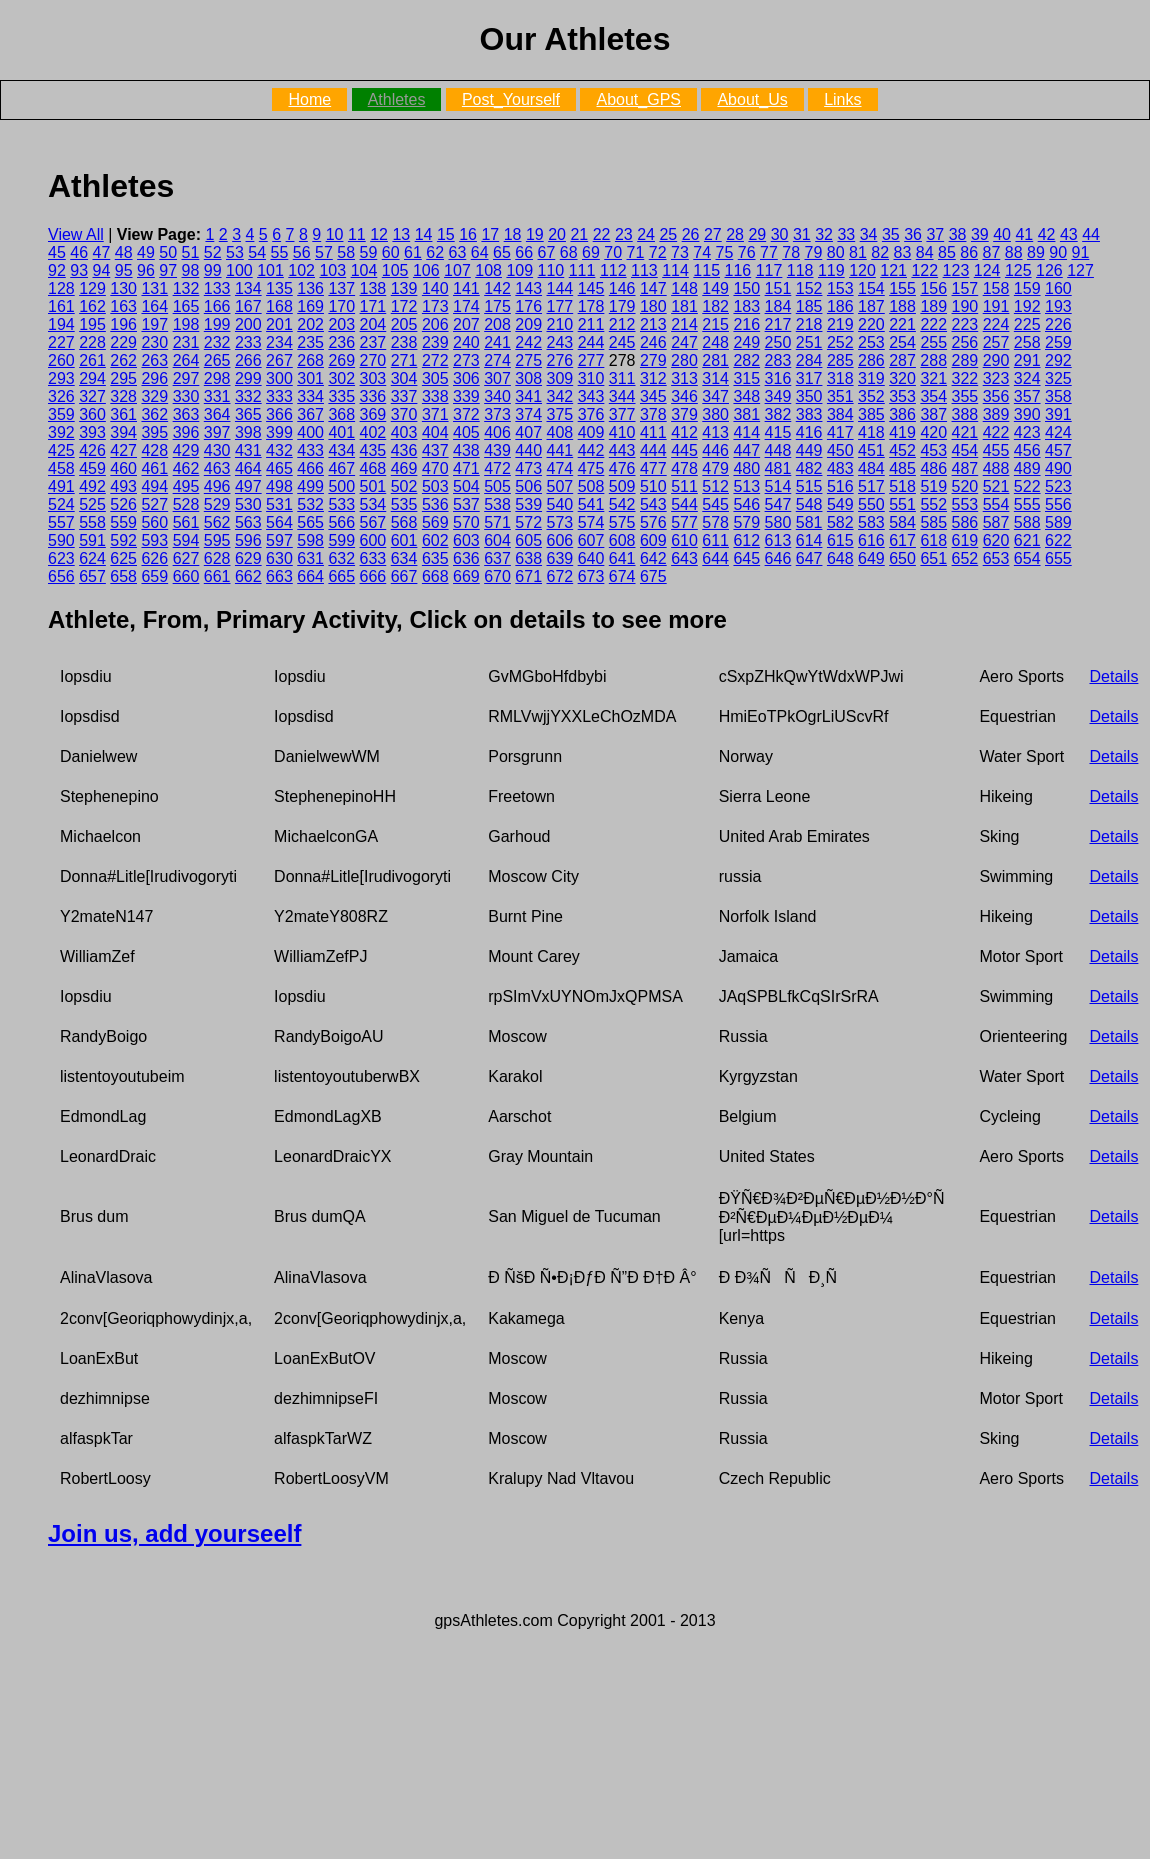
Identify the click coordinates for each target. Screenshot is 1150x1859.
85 (947, 252)
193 (1058, 306)
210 (560, 324)
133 (217, 288)
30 (780, 234)
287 (902, 360)
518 (902, 486)
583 (871, 522)
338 (435, 396)
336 (373, 396)
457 (1058, 450)
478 (684, 468)
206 (435, 324)
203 (341, 324)
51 (191, 252)
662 (248, 576)
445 (684, 450)
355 (965, 396)
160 (1058, 288)
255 (933, 342)
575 (622, 522)
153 (840, 288)
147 (653, 288)
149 (715, 288)
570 (466, 522)
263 (154, 360)
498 (279, 486)
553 (965, 504)
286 (871, 360)
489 (1027, 468)
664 (310, 576)
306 (466, 378)
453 (933, 450)
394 (123, 432)
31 (802, 234)
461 (154, 468)
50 (168, 252)
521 (996, 486)
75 (725, 252)
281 (715, 360)
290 (996, 360)
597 (279, 540)
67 (547, 252)
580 (778, 522)
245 (622, 342)
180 (653, 306)
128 (61, 288)
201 (279, 324)
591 (92, 540)
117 (769, 270)
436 (404, 450)
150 (746, 288)
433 (310, 450)
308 (528, 378)
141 (466, 288)
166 (217, 306)
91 (1081, 252)
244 (591, 342)
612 (746, 540)
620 (996, 540)
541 (591, 504)
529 (217, 504)
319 (871, 378)
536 (435, 504)
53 (235, 252)
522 (1027, 486)
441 (560, 450)
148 (684, 288)
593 (154, 540)
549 (840, 504)
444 (653, 450)
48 (124, 252)
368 (341, 414)
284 (809, 360)
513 (746, 486)
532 (310, 504)
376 (591, 414)
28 (735, 234)
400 (310, 432)
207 (466, 324)
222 (933, 324)
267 (279, 360)
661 (217, 576)
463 (217, 468)
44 (1091, 234)
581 (809, 522)
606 (560, 540)
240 (466, 342)
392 (61, 432)
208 (497, 324)
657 (92, 576)
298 (217, 378)
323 (996, 378)
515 (809, 486)
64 (480, 252)
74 (702, 252)
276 (560, 360)
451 (871, 450)
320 (902, 378)
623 (61, 558)
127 (1080, 270)
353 (902, 396)
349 (778, 396)
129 (92, 288)
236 (341, 342)
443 (622, 450)
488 (996, 468)
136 (310, 288)
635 (435, 558)
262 (123, 360)
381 (746, 414)
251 (809, 342)
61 (413, 252)
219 (840, 324)
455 (996, 450)
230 (154, 342)
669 (466, 576)
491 (61, 486)
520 (965, 486)
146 (622, 288)
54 (257, 252)
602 (435, 540)
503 (435, 486)
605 (528, 540)
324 (1027, 378)
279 (653, 360)
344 (622, 396)
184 (778, 306)
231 (186, 342)
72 (658, 252)
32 (824, 234)
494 (154, 486)
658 (123, 576)
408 (560, 432)
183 (746, 306)
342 (560, 396)
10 (335, 234)
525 (92, 504)
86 (969, 252)
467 (341, 468)
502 (404, 486)
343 (591, 396)
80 (836, 252)
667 (404, 576)
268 (310, 360)
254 (902, 342)
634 (404, 558)
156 (933, 288)
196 (123, 324)
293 (61, 378)
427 (123, 450)
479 (715, 468)
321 (933, 378)
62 (435, 252)
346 (684, 396)
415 (778, 432)
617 (902, 540)
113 (644, 270)
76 (747, 252)
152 (809, 288)
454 (965, 450)
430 (217, 450)
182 (715, 306)
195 (92, 324)
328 (123, 396)
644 (715, 558)
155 (902, 288)
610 (684, 540)
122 (924, 270)
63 (458, 252)
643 (684, 558)
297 (186, 378)
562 (217, 522)
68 (569, 252)
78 (791, 252)
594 (186, 540)
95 (124, 270)
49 (146, 252)
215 (715, 324)
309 (560, 378)
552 (933, 504)
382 (778, 414)
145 (591, 288)
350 (809, 396)
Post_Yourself (511, 99)
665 (341, 576)
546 (746, 504)
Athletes (397, 99)
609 (653, 540)
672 (560, 576)
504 (466, 486)
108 (488, 270)
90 (1058, 252)
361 (123, 414)
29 (757, 234)
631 (310, 558)
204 (373, 324)
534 (373, 504)
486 (933, 468)
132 (186, 288)
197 (154, 324)
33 (846, 234)
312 (653, 378)
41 (1024, 234)
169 (310, 306)
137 (341, 288)
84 (925, 252)
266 (248, 360)
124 (987, 270)
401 (341, 432)
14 (424, 234)
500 (341, 486)
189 (933, 306)
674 (622, 576)
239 (435, 342)
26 (691, 234)
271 (404, 360)
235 (310, 342)
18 (513, 234)
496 (217, 486)
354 (933, 396)
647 (809, 558)
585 (933, 522)
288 (933, 360)
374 (528, 414)
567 (373, 522)
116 (738, 270)
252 (840, 342)
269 (341, 360)
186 (840, 306)
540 (560, 504)
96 (146, 270)
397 (217, 432)
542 (622, 504)
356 (996, 396)
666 (373, 576)
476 (622, 468)
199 (217, 324)
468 (373, 468)
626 (154, 558)
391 (1058, 414)
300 (279, 378)
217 (778, 324)
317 (809, 378)
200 (248, 324)
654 (1027, 558)
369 (373, 414)
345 (653, 396)
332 (248, 396)
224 (996, 324)
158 (996, 288)
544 (684, 504)
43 (1069, 234)
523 (1058, 486)
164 (154, 306)
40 (1002, 234)
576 (653, 522)
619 (965, 540)
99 (213, 270)
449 (809, 450)
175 (497, 306)
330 (186, 396)
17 (490, 234)
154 (871, 288)
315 (746, 378)
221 (902, 324)
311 (622, 378)
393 (92, 432)
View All (76, 234)
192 (1027, 306)
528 (186, 504)
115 (706, 270)
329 (154, 396)
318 (840, 378)
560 (154, 522)
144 (560, 288)
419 (902, 432)
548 (809, 504)
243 (560, 342)
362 (154, 414)
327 (92, 396)
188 (902, 306)
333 (279, 396)
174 (466, 306)
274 (497, 360)
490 (1058, 468)
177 (560, 306)
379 (684, 414)
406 (497, 432)
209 (528, 324)
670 (497, 576)
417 (840, 432)
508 (591, 486)
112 (613, 270)
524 (61, 504)
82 (880, 252)
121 (893, 270)
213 (653, 324)
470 (435, 468)
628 (217, 558)
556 (1058, 504)
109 (519, 270)
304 (404, 378)
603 (466, 540)
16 (468, 234)
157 (965, 288)
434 (341, 450)
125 (1018, 270)
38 (958, 234)
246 (653, 342)
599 (341, 540)
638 (528, 558)
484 (871, 468)
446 (715, 450)
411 (653, 432)
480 (746, 468)
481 (778, 468)
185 (809, 306)
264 (186, 360)
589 (1058, 522)
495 (186, 486)
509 (622, 486)
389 (996, 414)
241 (497, 342)
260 (61, 360)
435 (373, 450)
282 (746, 360)
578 (715, 522)
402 (373, 432)
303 (373, 378)
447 (746, 450)
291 (1027, 360)
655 (1058, 558)
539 (528, 504)
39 (980, 234)
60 (391, 252)
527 (154, 504)
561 (186, 522)
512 (715, 486)
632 (341, 558)
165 (186, 306)
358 (1058, 396)
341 (528, 396)
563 (248, 522)
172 (404, 306)
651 (933, 558)
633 (373, 558)
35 (891, 234)
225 (1027, 324)
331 (217, 396)
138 (373, 288)
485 (902, 468)
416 (809, 432)
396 (186, 432)
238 (404, 342)
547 (778, 504)
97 (168, 270)
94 (102, 270)
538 (497, 504)
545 (715, 504)
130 (123, 288)
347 (715, 396)
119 (831, 270)
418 (871, 432)
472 (497, 468)
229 (123, 342)
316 (778, 378)
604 (497, 540)
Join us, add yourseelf (174, 1533)
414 (746, 432)
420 (933, 432)
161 (61, 306)
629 (248, 558)
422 (996, 432)
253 (871, 342)
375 (560, 414)
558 (92, 522)
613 (778, 540)
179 (622, 306)
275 (528, 360)
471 (466, 468)
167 (248, 306)
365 (248, 414)
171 (373, 306)
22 (602, 234)
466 (310, 468)
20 (557, 234)
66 (524, 252)
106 (426, 270)
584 (902, 522)
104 (364, 270)
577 (684, 522)
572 (528, 522)
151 (778, 288)
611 (715, 540)
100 (239, 270)
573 (560, 522)
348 (746, 396)
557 (61, 522)
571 (497, 522)
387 (933, 414)
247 (684, 342)
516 (840, 486)
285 (840, 360)
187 (871, 306)
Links (842, 99)
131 (154, 288)
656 (61, 576)
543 (653, 504)
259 (1058, 342)
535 (404, 504)
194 (61, 324)
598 (310, 540)
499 (310, 486)
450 (840, 450)
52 (213, 252)
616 (871, 540)
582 (840, 522)
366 (279, 414)
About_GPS (638, 99)
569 (435, 522)
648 (840, 558)
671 (528, 576)
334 (310, 396)
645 (746, 558)
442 (591, 450)
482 (809, 468)
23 (624, 234)
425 (61, 450)
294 (92, 378)
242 (528, 342)
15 (446, 234)
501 (373, 486)
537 (466, 504)
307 (497, 378)
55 (280, 252)
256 (965, 342)
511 (684, 486)
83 (903, 252)
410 (622, 432)
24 (646, 234)
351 (840, 396)
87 (992, 252)
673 (591, 576)
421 (965, 432)
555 (1027, 504)
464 (248, 468)
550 (871, 504)
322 (965, 378)
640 (591, 558)
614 (809, 540)
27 (713, 234)
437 (435, 450)
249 (746, 342)
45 (57, 252)
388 (965, 414)
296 (154, 378)
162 (92, 306)
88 (1014, 252)
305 (435, 378)
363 (186, 414)
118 (800, 270)
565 (310, 522)
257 (996, 342)
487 (965, 468)
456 (1027, 450)
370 (404, 414)
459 (92, 468)
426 (92, 450)
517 (871, 486)
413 (715, 432)
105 (395, 270)
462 (186, 468)
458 (61, 468)
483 (840, 468)
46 (79, 252)
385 (871, 414)
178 (591, 306)
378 (653, 414)
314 (715, 378)
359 (61, 414)
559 (123, 522)
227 (61, 342)
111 (582, 270)
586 (965, 522)
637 (497, 558)
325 (1058, 378)
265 (217, 360)
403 (404, 432)
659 (154, 576)
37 (935, 234)
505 (497, 486)
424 (1058, 432)
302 (341, 378)
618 (933, 540)
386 (902, 414)
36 (913, 234)
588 (1027, 522)
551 (902, 504)
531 (279, 504)
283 (778, 360)
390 (1027, 414)
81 (858, 252)
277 (591, 360)
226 (1058, 324)
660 (186, 576)
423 (1027, 432)
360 (92, 414)
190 (965, 306)
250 (778, 342)
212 (622, 324)
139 (404, 288)
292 (1058, 360)
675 (653, 576)
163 (123, 306)
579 (746, 522)
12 (379, 234)
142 (497, 288)
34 (869, 234)
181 (684, 306)
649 (871, 558)
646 (778, 558)
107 (457, 270)
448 (778, 450)
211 (591, 324)
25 (668, 234)
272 (435, 360)
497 (248, 486)
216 (746, 324)
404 (435, 432)
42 (1047, 234)
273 (466, 360)
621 (1027, 540)
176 (528, 306)
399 (279, 432)
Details (1113, 676)
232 (217, 342)
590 (61, 540)
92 (57, 270)
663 (279, 576)
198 (186, 324)
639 (560, 558)
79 (814, 252)
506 (528, 486)
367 (310, 414)
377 (622, 414)
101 (270, 270)
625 (123, 558)
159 (1027, 288)
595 (217, 540)
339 (466, 396)
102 (301, 270)
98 (191, 270)
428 (154, 450)
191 (996, 306)
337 (404, 396)
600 (373, 540)
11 (357, 234)
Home (309, 99)
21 (579, 234)
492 (92, 486)
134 (248, 288)
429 (186, 450)
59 (369, 252)
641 (622, 558)
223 (965, 324)
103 (332, 270)
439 (497, 450)
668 (435, 576)
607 (591, 540)
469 (404, 468)
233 (248, 342)
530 (248, 504)
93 (79, 270)
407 (528, 432)
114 (675, 270)
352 (871, 396)
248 (715, 342)
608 (622, 540)
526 (123, 504)
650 (902, 558)
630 (279, 558)
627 (186, 558)
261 (92, 360)
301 (310, 378)
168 (279, 306)
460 (123, 468)
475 (591, 468)
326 (61, 396)
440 (528, 450)
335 (341, 396)
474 (560, 468)
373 (497, 414)
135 (279, 288)
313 (684, 378)
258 (1027, 342)
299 (248, 378)
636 (466, 558)
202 (310, 324)
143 (528, 288)
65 (502, 252)
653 (996, 558)
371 (435, 414)
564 (279, 522)
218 (809, 324)
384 (840, 414)
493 (123, 486)
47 (102, 252)
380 (715, 414)
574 (591, 522)
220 (871, 324)
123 (956, 270)
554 (996, 504)
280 (684, 360)
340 (497, 396)
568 (404, 522)
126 (1049, 270)
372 (466, 414)
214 (684, 324)
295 (123, 378)
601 (404, 540)
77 (769, 252)
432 (279, 450)
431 (248, 450)
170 (341, 306)
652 (965, 558)
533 (341, 504)
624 (92, 558)
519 (933, 486)
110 (551, 270)
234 (279, 342)
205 (404, 324)
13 (401, 234)
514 (778, 486)
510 (653, 486)
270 (373, 360)
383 (809, 414)
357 (1027, 396)
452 (902, 450)
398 (248, 432)
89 (1036, 252)
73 (680, 252)
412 (684, 432)
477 (653, 468)
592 (123, 540)
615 (840, 540)
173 (435, 306)
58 (346, 252)
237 (373, 342)
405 (466, 432)
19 (535, 234)
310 (591, 378)
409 (591, 432)
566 (341, 522)
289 (965, 360)
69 (591, 252)
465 (279, 468)
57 (324, 252)
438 (466, 450)
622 (1058, 540)
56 (302, 252)
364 (217, 414)
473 (528, 468)
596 (248, 540)
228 (92, 342)
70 (613, 252)
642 (653, 558)
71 (636, 252)
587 (996, 522)
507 (560, 486)
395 (154, 432)
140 (435, 288)
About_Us (752, 99)
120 (862, 270)
